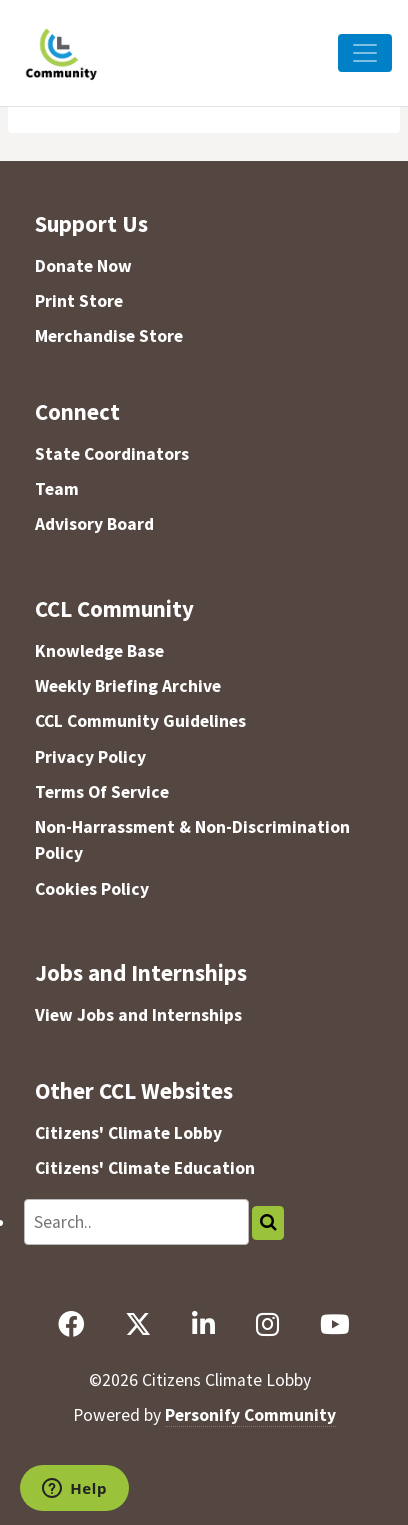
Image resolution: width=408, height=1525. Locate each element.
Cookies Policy (92, 889)
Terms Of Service (102, 792)
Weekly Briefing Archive (128, 686)
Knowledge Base (99, 651)
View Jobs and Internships (138, 1015)
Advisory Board (94, 524)
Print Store (79, 301)
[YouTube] (334, 1325)
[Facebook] (70, 1325)
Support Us (91, 223)
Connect (77, 411)
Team (57, 489)
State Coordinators (112, 454)
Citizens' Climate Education (145, 1168)
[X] (137, 1325)
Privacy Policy (90, 757)
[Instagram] (267, 1325)
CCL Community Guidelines (140, 721)
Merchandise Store (109, 336)
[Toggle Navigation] (365, 53)
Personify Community (250, 1415)
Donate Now (83, 266)
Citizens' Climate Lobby (128, 1133)
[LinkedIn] (203, 1325)
